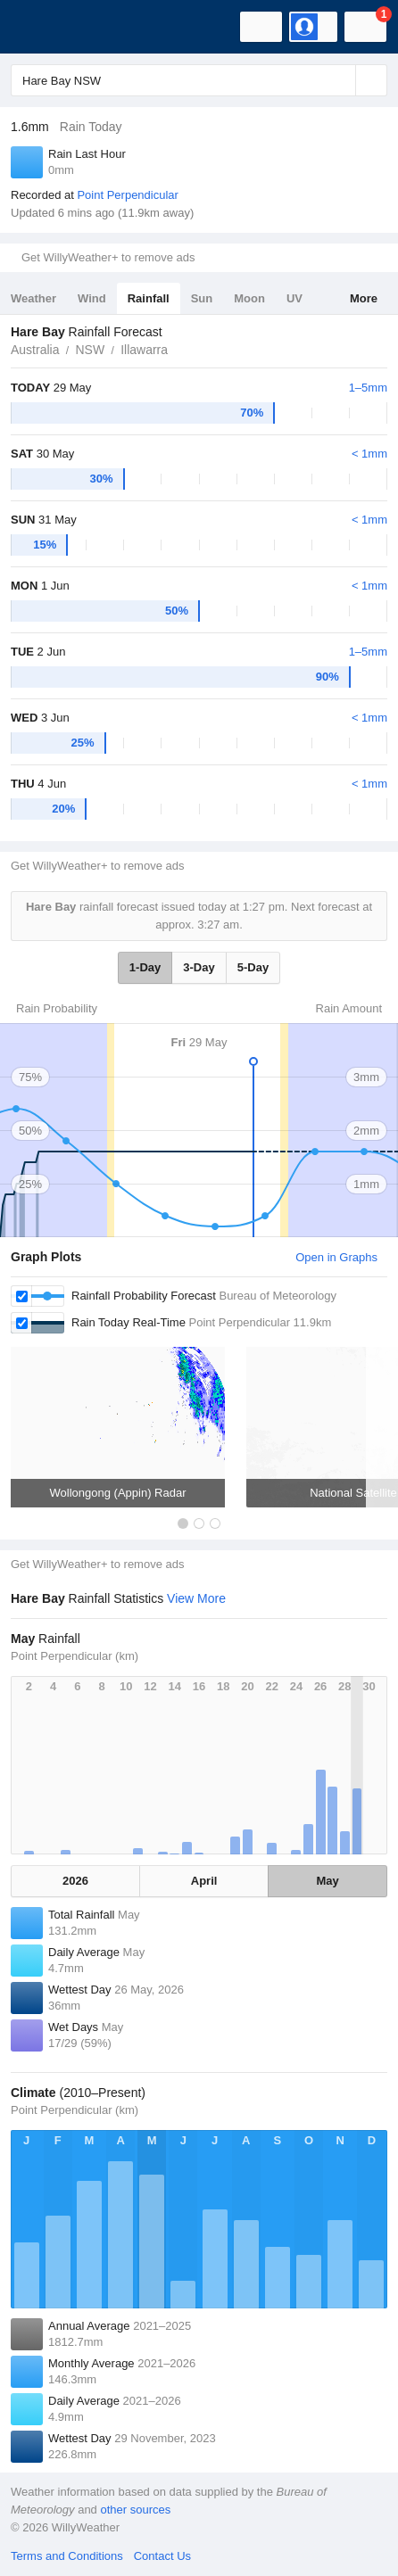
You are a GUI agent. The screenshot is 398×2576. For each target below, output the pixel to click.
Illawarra (144, 350)
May (327, 1880)
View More (196, 1598)
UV (294, 298)
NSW (89, 350)
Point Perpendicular (127, 195)
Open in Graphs (336, 1257)
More (363, 298)
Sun (202, 298)
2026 (75, 1880)
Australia (35, 350)
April (204, 1880)
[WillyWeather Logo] (40, 26)
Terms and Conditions (67, 2556)
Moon (249, 298)
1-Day (145, 967)
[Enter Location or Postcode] (199, 80)
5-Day (253, 967)
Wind (92, 298)
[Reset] (340, 80)
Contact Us (162, 2556)
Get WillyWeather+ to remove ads (108, 257)
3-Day (198, 967)
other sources (135, 2509)
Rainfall (149, 298)
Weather (33, 298)
